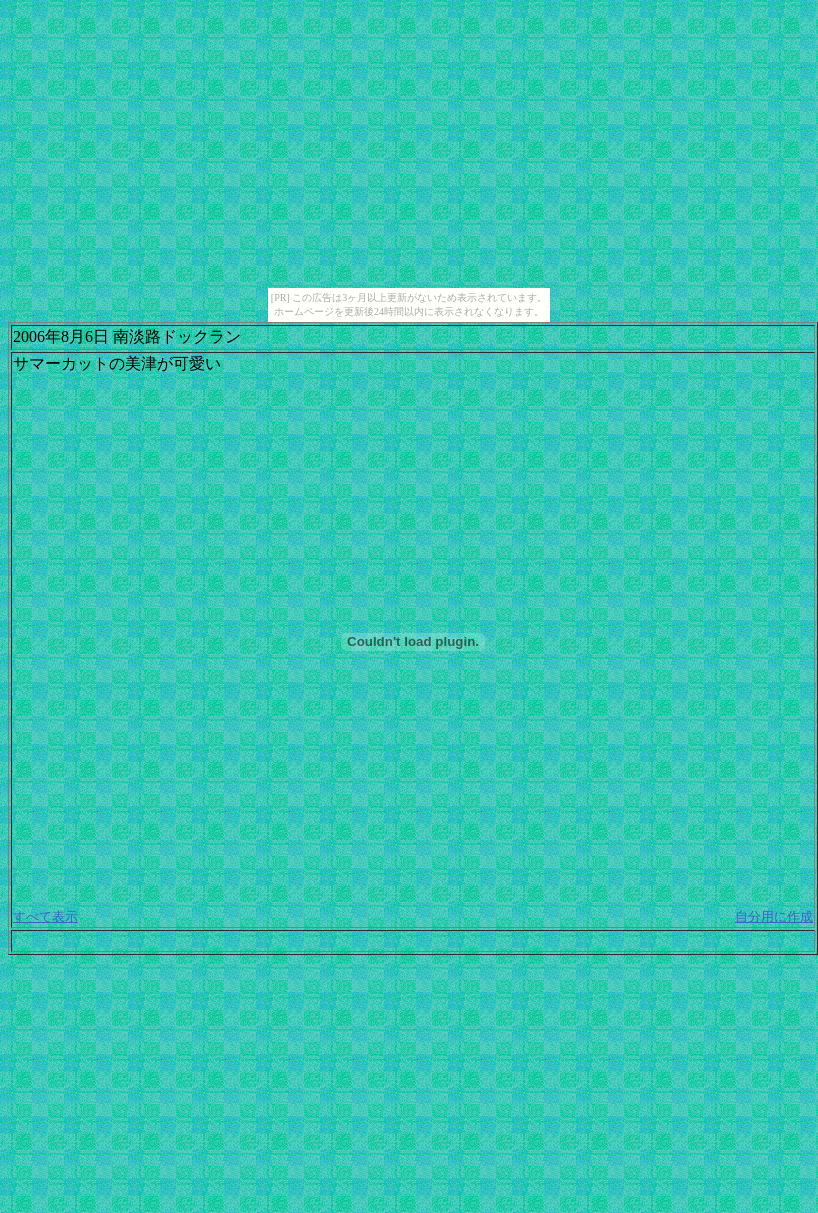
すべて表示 (45, 916)
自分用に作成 (774, 916)
